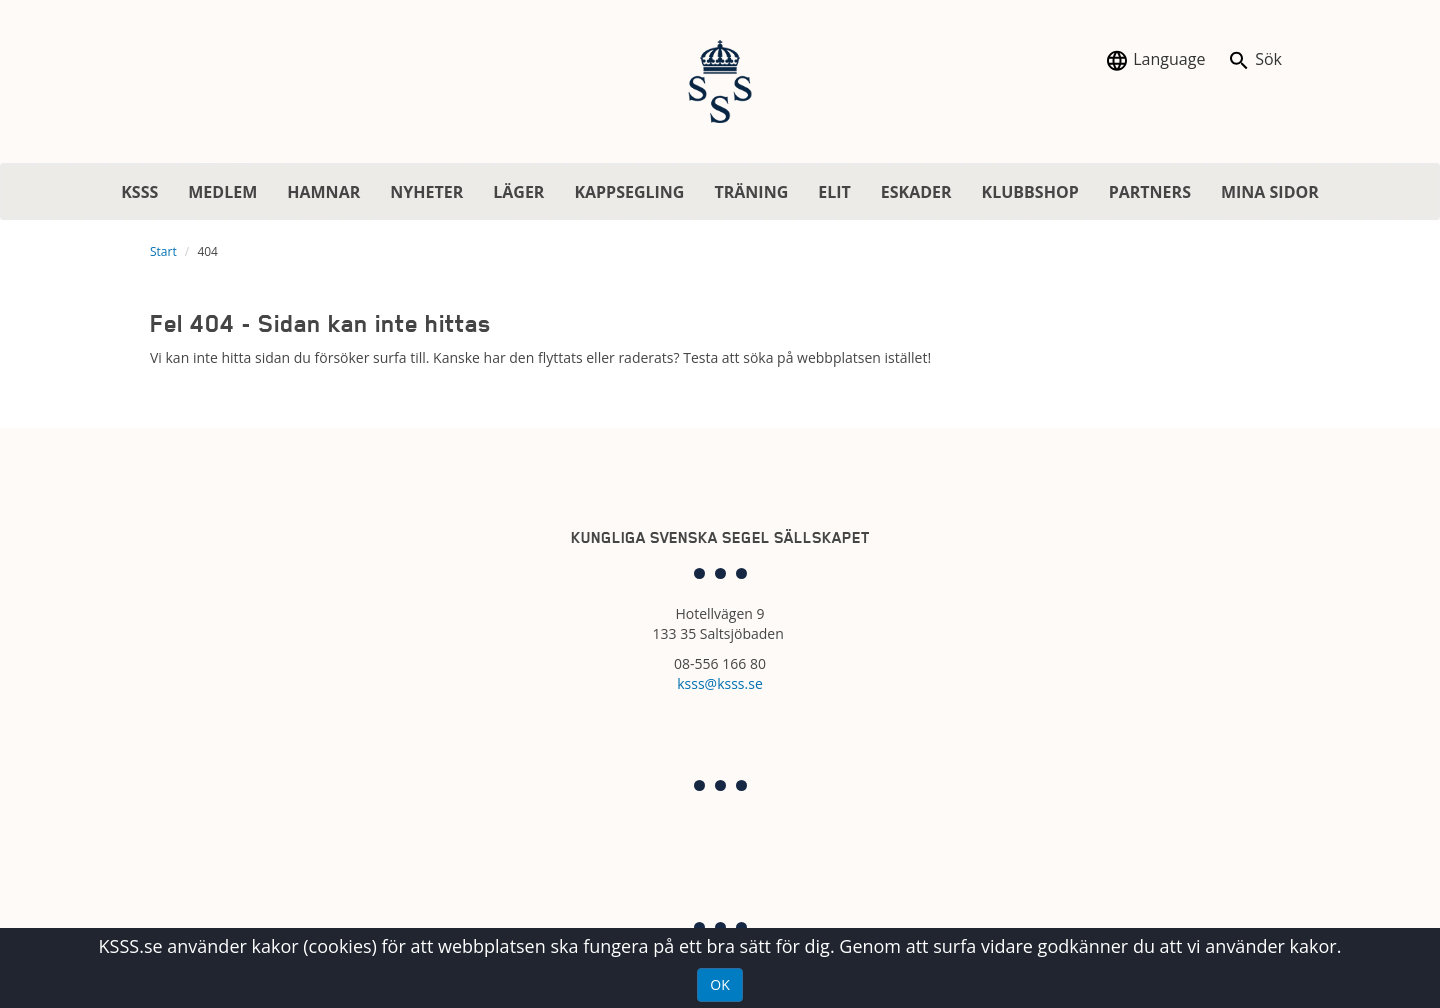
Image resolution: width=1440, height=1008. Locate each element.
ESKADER (916, 192)
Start (163, 251)
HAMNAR (323, 192)
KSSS (139, 192)
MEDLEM (222, 192)
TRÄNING (751, 192)
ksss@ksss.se (720, 683)
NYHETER (426, 192)
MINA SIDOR (1270, 192)
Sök (1254, 60)
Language (1155, 60)
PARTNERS (1150, 192)
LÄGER (518, 192)
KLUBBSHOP (1030, 192)
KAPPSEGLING (629, 192)
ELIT (834, 192)
